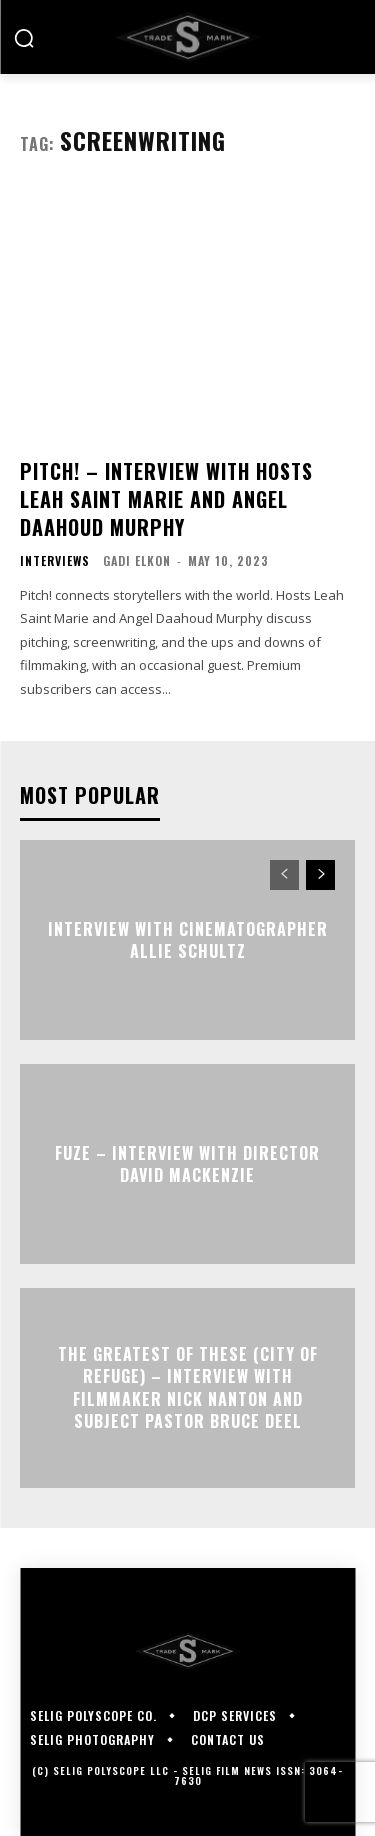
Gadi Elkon (137, 560)
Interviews (55, 561)
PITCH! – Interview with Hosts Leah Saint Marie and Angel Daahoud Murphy (166, 499)
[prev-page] (284, 875)
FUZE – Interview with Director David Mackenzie (187, 1164)
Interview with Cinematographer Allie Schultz (188, 940)
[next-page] (320, 875)
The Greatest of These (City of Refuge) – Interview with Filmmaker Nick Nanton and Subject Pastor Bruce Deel (188, 1387)
